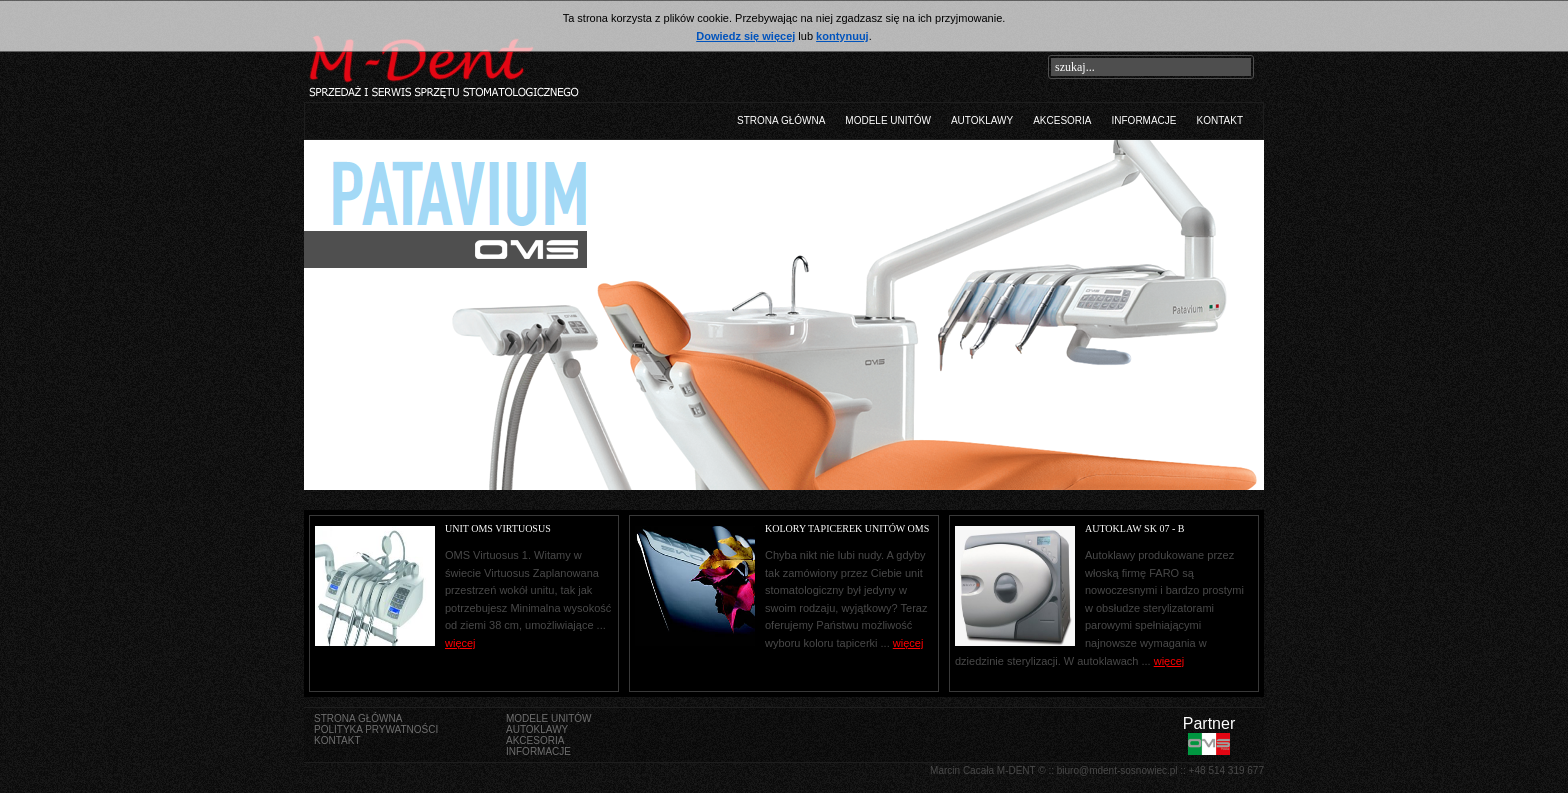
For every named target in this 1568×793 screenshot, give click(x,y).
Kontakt (1220, 120)
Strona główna (781, 120)
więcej (1169, 661)
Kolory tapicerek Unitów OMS (847, 528)
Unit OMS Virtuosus (498, 528)
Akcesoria (1062, 120)
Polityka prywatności (376, 729)
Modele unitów (888, 120)
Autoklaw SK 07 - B (1134, 528)
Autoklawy (982, 120)
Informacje (1144, 120)
